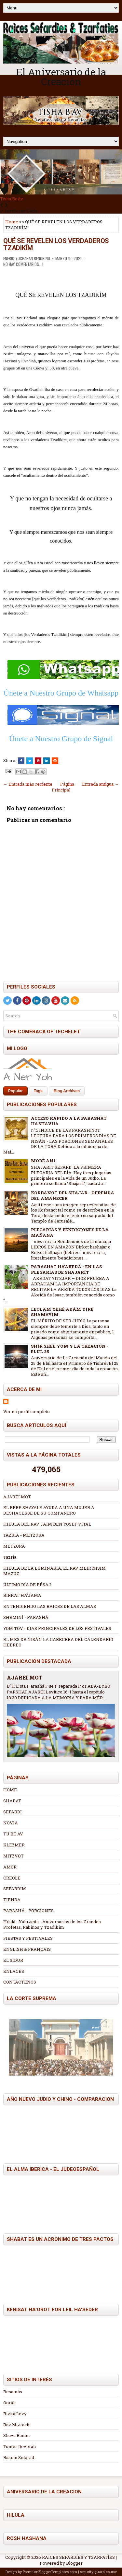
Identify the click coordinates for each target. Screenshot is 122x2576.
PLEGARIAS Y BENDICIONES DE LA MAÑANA (70, 1232)
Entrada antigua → (100, 784)
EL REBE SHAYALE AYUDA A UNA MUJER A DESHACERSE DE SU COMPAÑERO (48, 1510)
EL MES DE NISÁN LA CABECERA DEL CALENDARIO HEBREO (58, 1642)
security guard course (98, 2571)
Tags (38, 1091)
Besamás (12, 2392)
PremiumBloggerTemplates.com (50, 2571)
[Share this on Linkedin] (46, 760)
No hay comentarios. (21, 264)
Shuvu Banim (16, 2435)
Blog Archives (67, 1091)
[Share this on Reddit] (55, 760)
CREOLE (11, 1878)
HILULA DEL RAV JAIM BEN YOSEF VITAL (47, 1524)
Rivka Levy (15, 2414)
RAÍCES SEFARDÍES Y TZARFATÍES (78, 2557)
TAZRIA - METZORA (24, 1535)
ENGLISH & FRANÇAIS (27, 1949)
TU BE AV (13, 1834)
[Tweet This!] (29, 760)
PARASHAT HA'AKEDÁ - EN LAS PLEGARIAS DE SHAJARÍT (66, 1269)
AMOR (10, 1867)
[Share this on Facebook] (21, 760)
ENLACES (13, 1971)
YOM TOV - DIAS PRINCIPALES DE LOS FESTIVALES (57, 1628)
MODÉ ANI (43, 1161)
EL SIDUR (13, 1960)
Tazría (9, 1557)
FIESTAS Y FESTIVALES (28, 1938)
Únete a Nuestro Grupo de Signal (61, 738)
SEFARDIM (14, 1888)
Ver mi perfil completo (26, 1411)
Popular (15, 1091)
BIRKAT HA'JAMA (22, 1595)
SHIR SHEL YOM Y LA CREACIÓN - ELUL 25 (70, 1348)
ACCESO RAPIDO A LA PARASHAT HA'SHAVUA (69, 1121)
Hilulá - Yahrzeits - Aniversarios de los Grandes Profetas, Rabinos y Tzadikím (52, 1924)
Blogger (74, 2563)
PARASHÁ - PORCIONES (28, 1911)
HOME (10, 1790)
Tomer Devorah (19, 2446)
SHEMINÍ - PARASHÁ (25, 1617)
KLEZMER (14, 1845)
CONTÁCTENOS (19, 1982)
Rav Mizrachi (17, 2425)
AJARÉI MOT (17, 1497)
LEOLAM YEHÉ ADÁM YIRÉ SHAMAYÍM (62, 1311)
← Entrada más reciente (27, 784)
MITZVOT (13, 1856)
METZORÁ (14, 1546)
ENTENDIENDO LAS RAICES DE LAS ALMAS (49, 1606)
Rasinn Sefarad (18, 2457)
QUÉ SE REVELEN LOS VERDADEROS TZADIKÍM (56, 244)
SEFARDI (12, 1812)
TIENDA (11, 1900)
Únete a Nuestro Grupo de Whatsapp (61, 693)
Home (11, 222)
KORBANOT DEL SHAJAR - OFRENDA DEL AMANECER (72, 1195)
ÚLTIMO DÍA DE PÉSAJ (27, 1584)
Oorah (9, 2403)
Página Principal (63, 787)
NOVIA (10, 1823)
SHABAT (12, 1801)
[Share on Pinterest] (38, 760)
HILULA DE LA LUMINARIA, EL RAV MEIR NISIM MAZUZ (54, 1570)
